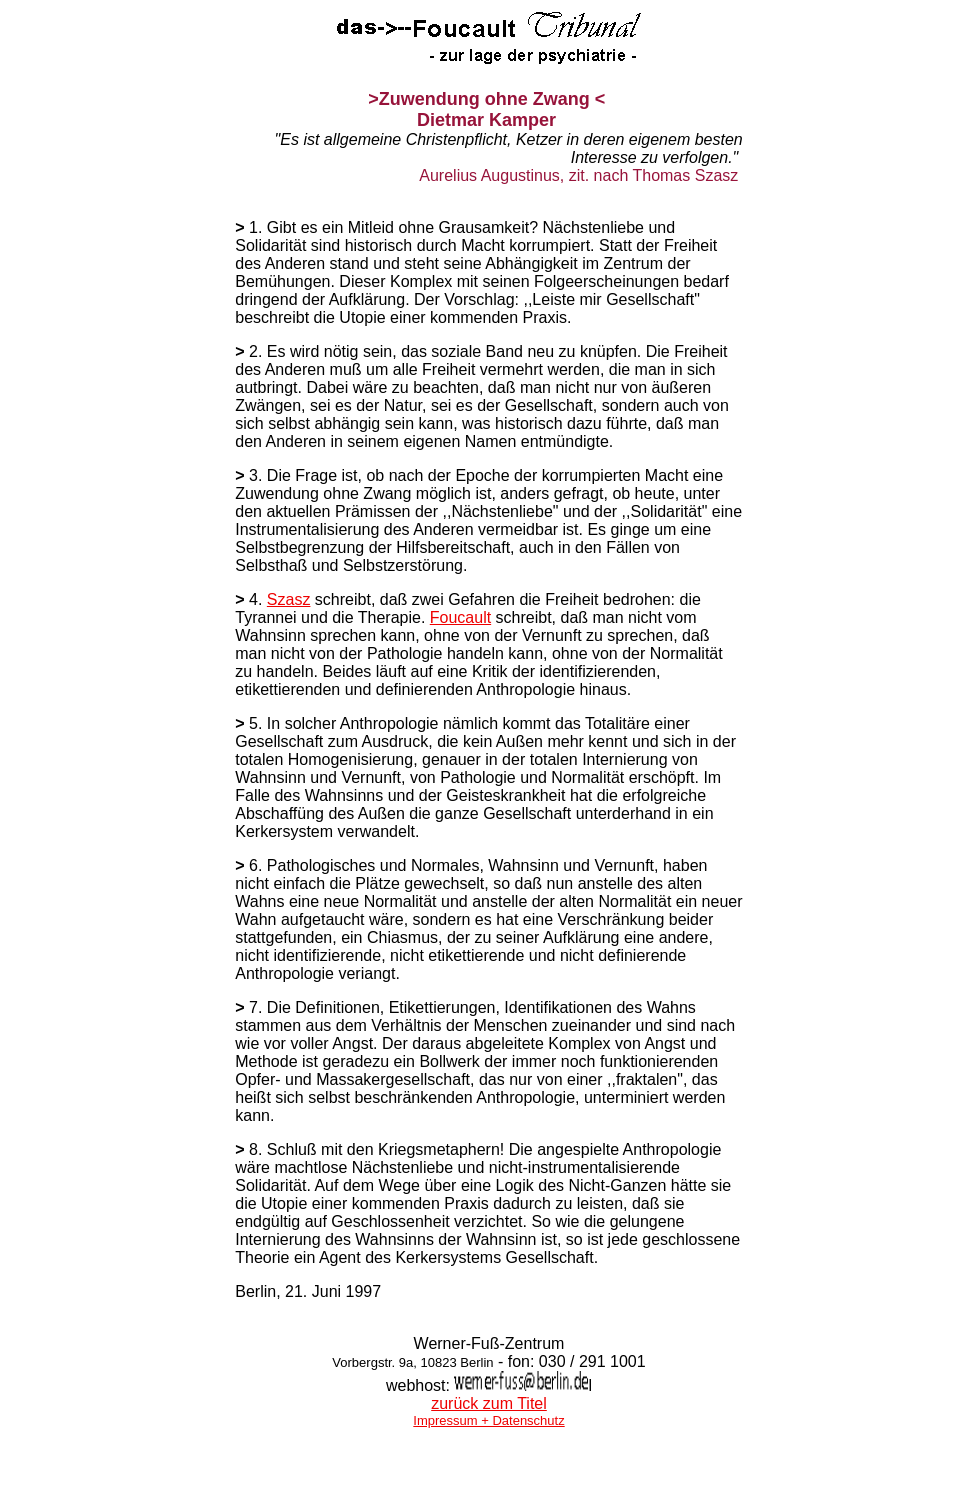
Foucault (460, 617)
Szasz (289, 599)
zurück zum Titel (489, 1403)
